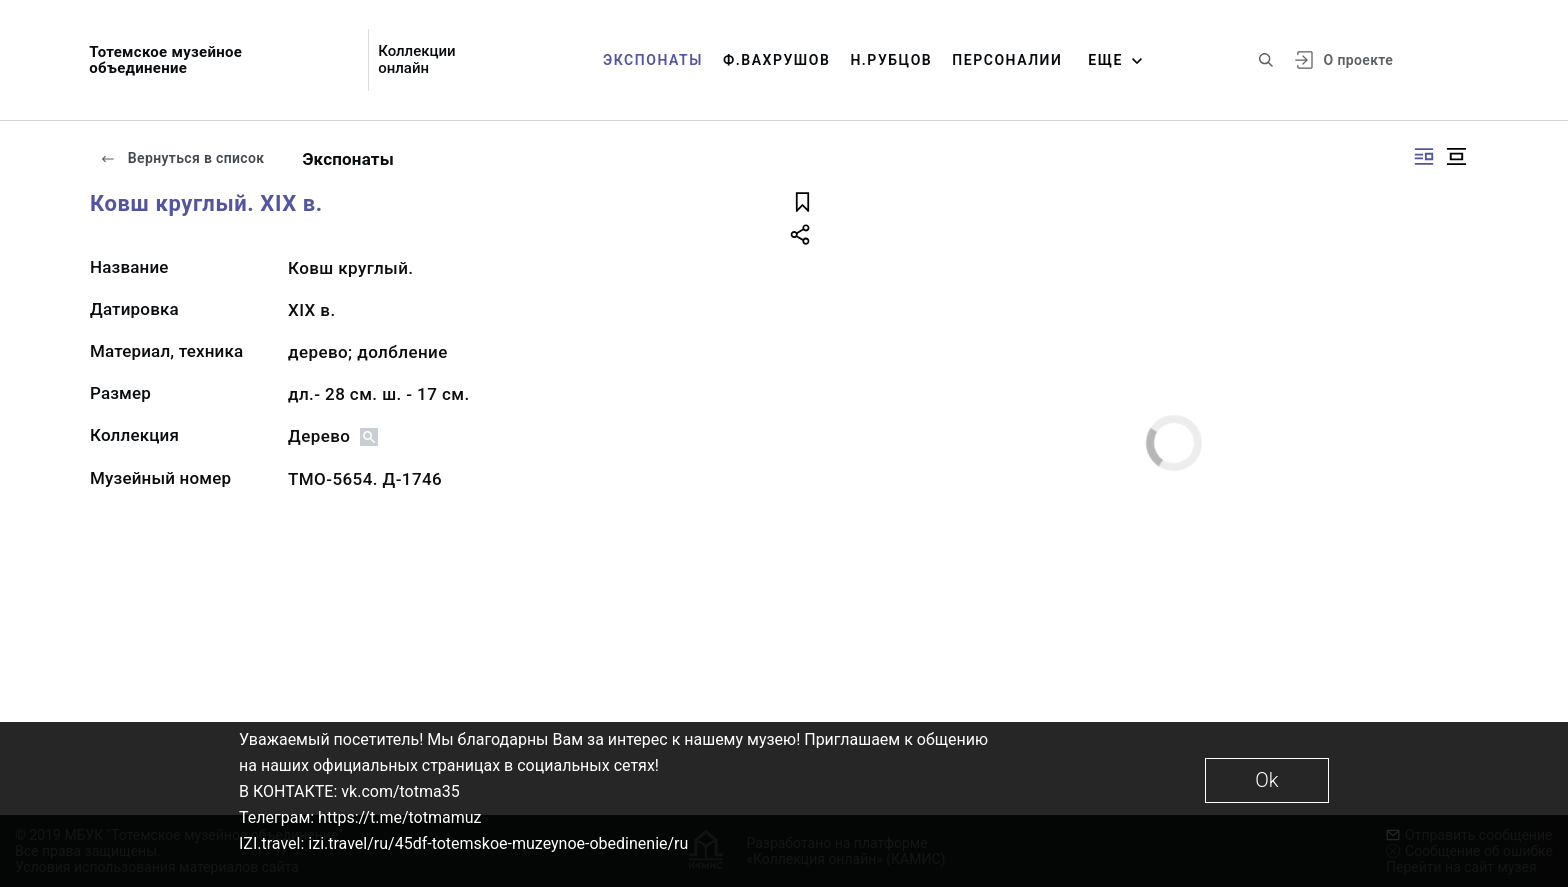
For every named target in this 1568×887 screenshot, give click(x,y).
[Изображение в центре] (1456, 156)
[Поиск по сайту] (1266, 60)
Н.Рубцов (891, 60)
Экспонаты (653, 60)
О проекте (1358, 60)
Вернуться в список (182, 158)
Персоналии (1007, 60)
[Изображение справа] (1424, 156)
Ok (1266, 780)
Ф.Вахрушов (776, 60)
